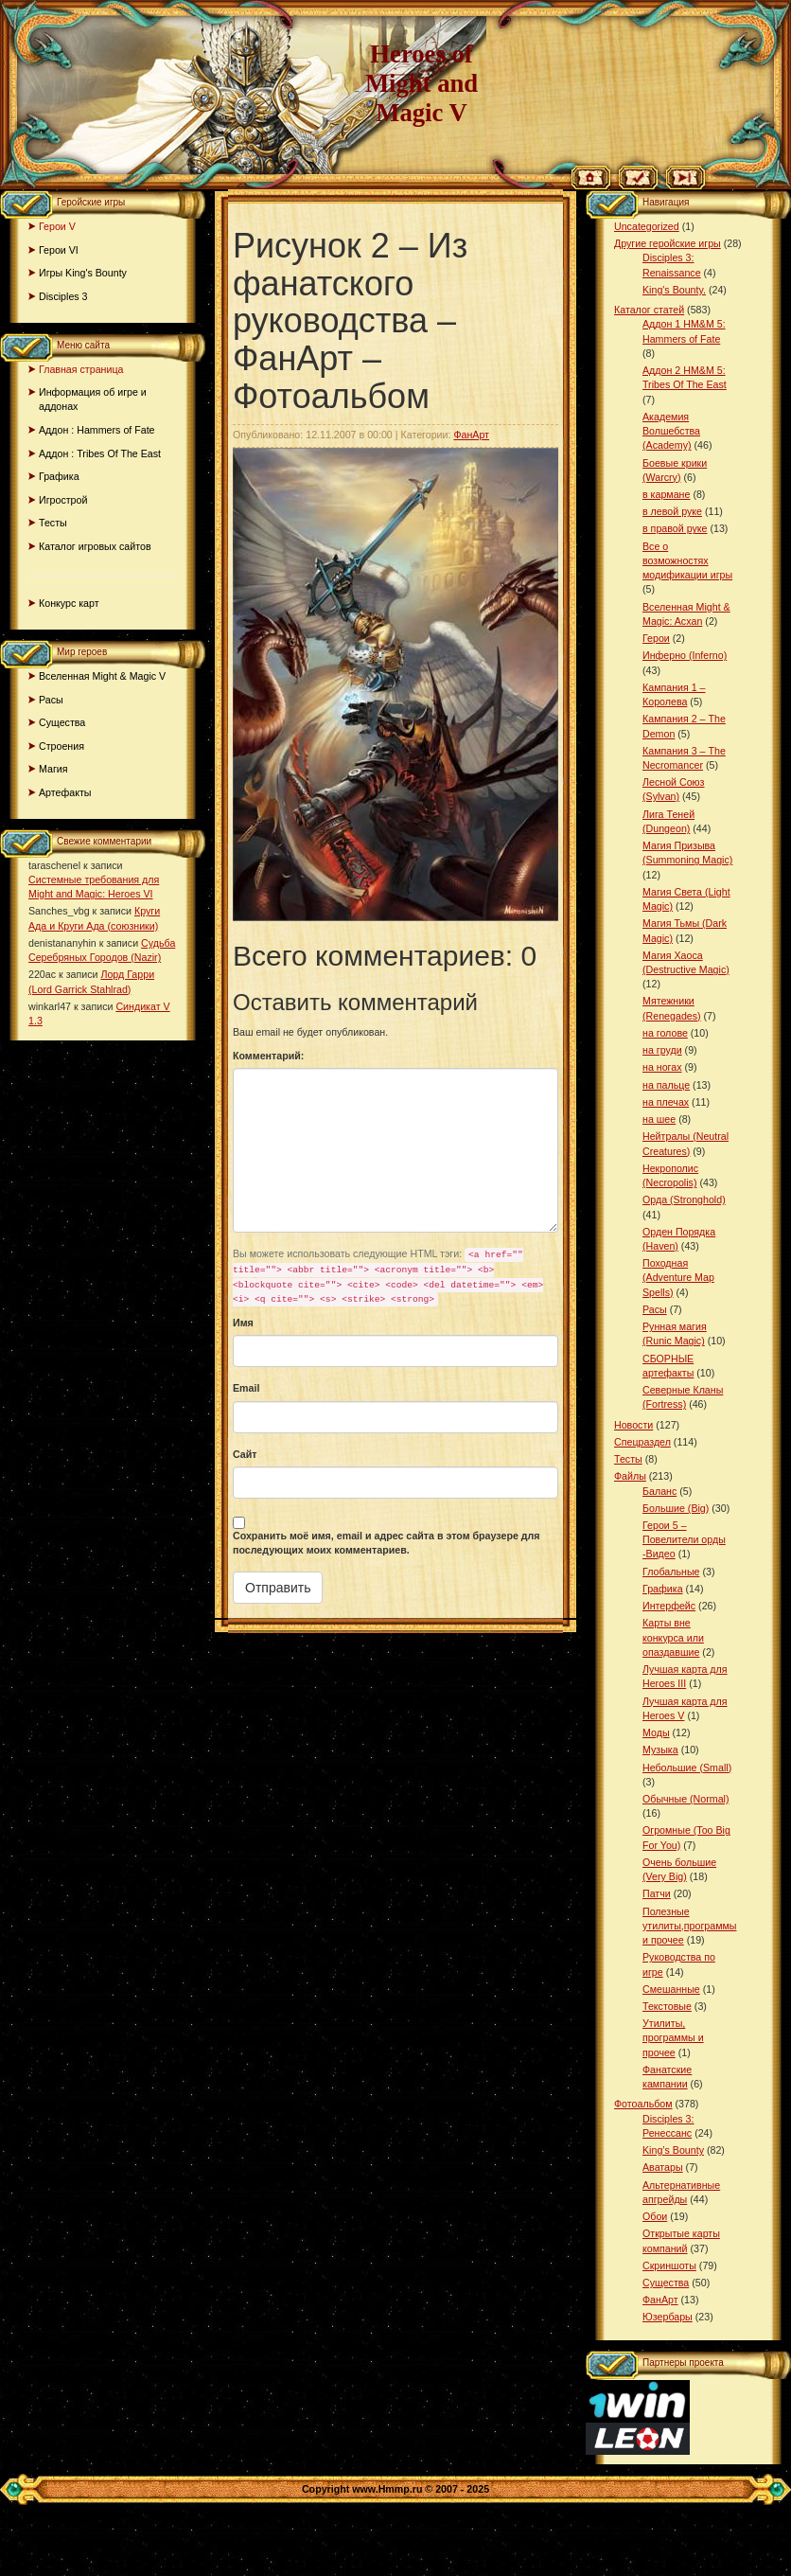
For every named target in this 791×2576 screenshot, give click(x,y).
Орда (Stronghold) (684, 1199)
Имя (243, 1322)
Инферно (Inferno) (684, 655)
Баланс (659, 1491)
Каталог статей (649, 309)
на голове (665, 1033)
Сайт (245, 1454)
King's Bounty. (674, 289)
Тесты (53, 522)
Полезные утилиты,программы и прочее (689, 1925)
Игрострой (63, 500)
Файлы (630, 1476)
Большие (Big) (675, 1508)
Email (246, 1388)
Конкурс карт (69, 603)
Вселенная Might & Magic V (102, 676)
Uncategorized (646, 226)
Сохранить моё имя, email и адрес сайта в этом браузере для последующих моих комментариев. (386, 1542)
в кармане (666, 494)
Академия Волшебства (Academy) (671, 431)
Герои (656, 638)
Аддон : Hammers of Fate (97, 429)
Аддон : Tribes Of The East (100, 453)
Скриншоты (669, 2265)
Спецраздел (642, 1442)
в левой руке (672, 511)
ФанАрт (471, 434)
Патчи (656, 1893)
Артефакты (65, 792)
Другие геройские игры (667, 243)
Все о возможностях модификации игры (687, 560)
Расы (51, 699)
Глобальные (670, 1571)
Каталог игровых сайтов (95, 546)
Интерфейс (668, 1605)
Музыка (660, 1749)
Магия (53, 768)
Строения (61, 746)
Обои (654, 2216)
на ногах (662, 1067)
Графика (59, 476)
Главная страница (81, 369)
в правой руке (674, 528)
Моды (656, 1732)
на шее (659, 1119)
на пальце (666, 1085)
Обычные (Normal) (685, 1798)
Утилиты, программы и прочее (673, 2037)
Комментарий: (268, 1055)
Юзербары (667, 2316)
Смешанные (671, 1989)
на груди (662, 1050)
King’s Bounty (673, 2150)
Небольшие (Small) (686, 1767)
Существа (62, 722)
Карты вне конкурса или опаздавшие (673, 1637)
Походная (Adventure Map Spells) (678, 1277)
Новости (633, 1424)
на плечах (665, 1102)
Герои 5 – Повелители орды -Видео (684, 1539)
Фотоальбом (643, 2103)
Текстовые (667, 2006)
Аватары (662, 2167)
